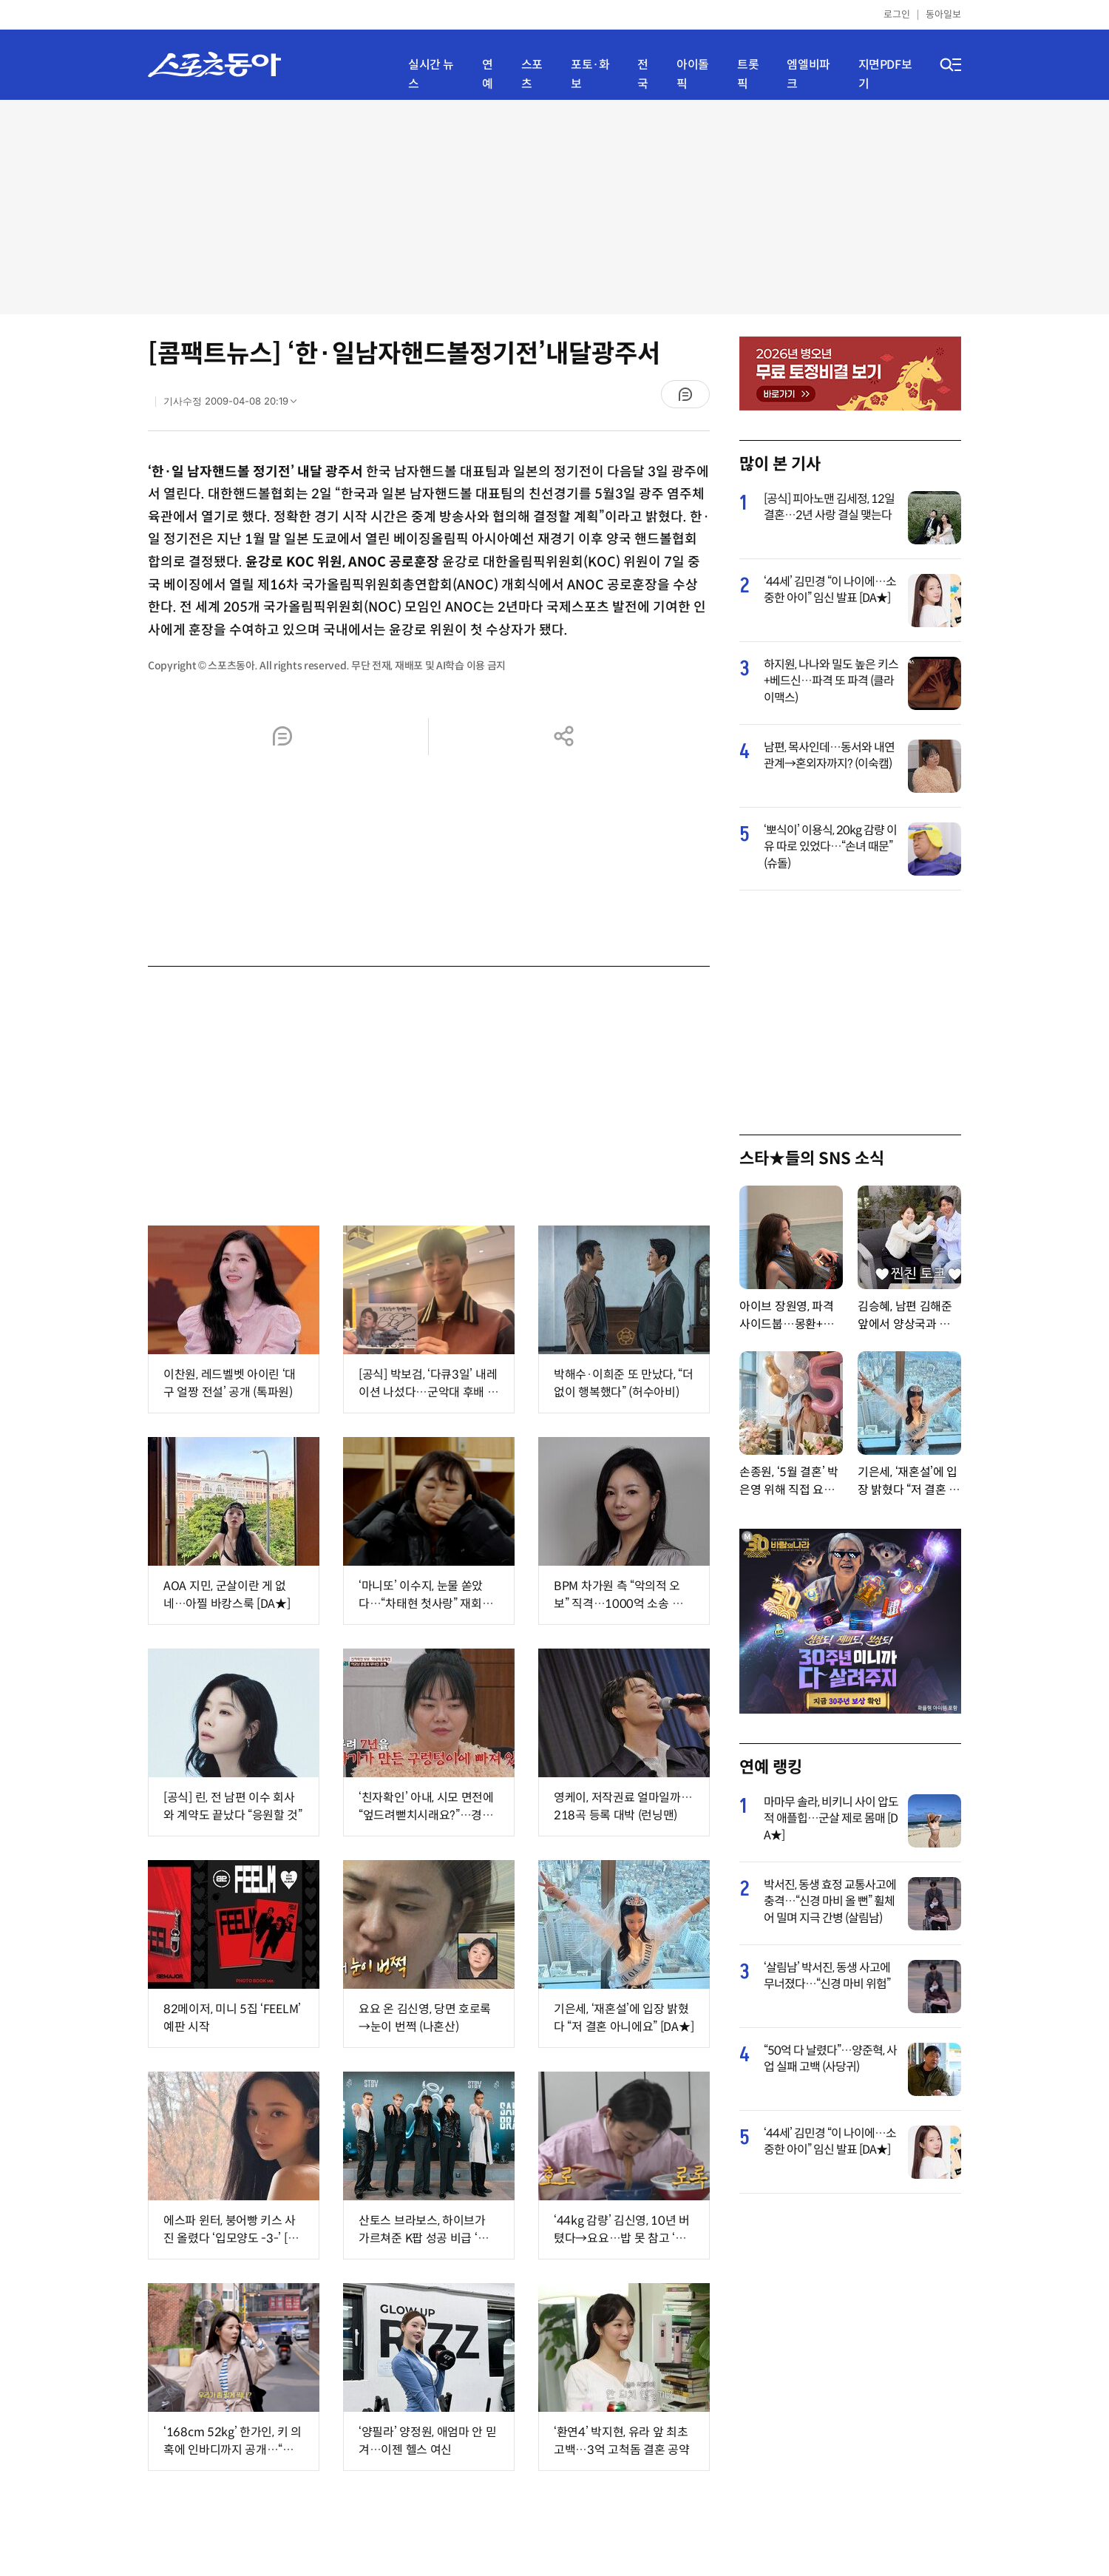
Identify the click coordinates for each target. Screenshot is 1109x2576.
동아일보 (943, 14)
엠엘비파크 (808, 74)
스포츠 (532, 74)
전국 (642, 74)
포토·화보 (590, 74)
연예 (487, 74)
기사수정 (234, 404)
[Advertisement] (554, 207)
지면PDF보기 (885, 74)
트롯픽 (748, 74)
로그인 (897, 14)
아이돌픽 (692, 74)
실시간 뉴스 (431, 74)
